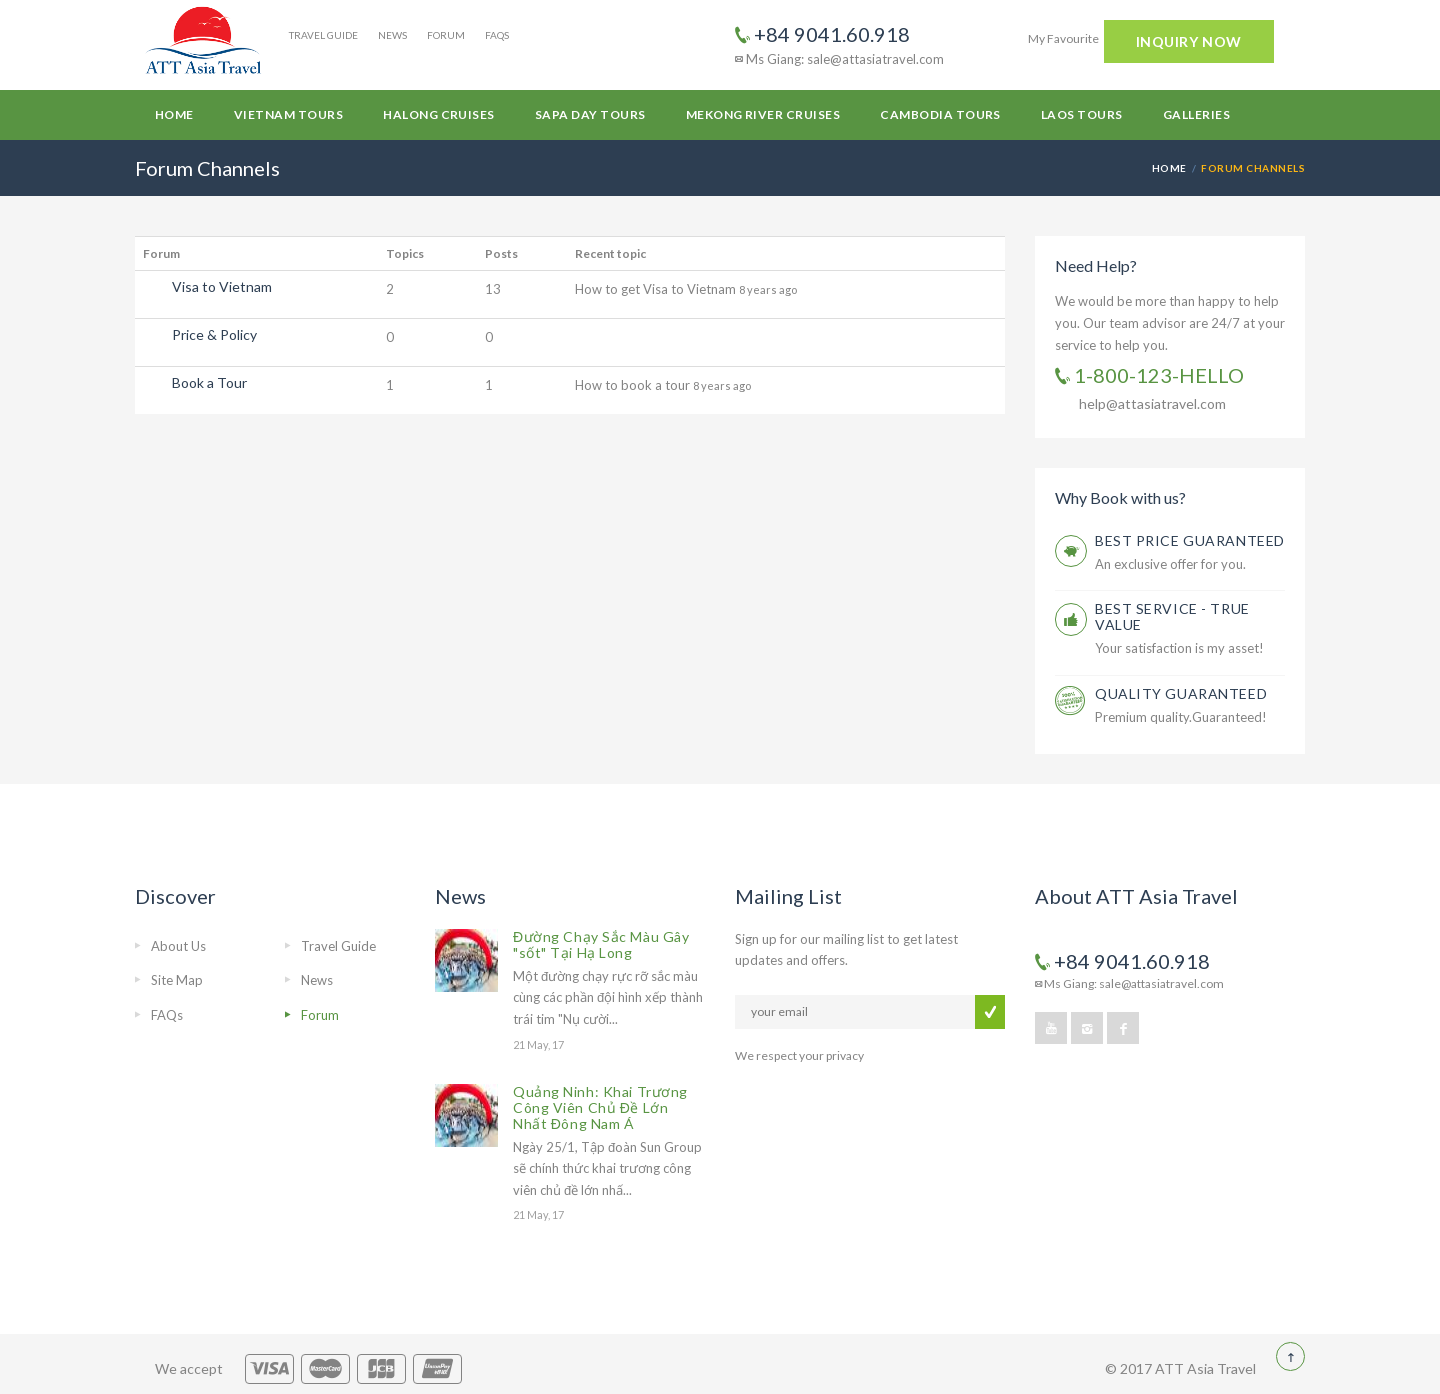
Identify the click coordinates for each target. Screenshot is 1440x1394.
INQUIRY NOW (1189, 41)
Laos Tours (1082, 114)
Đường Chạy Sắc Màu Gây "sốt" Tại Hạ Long (601, 944)
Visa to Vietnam (222, 286)
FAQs (497, 35)
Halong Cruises (439, 114)
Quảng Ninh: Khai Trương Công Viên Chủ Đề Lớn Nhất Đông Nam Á (600, 1107)
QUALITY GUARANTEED (1181, 693)
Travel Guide (323, 35)
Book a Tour (209, 382)
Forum (446, 35)
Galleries (1196, 114)
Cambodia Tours (940, 114)
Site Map (177, 980)
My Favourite (1063, 38)
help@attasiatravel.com (1152, 403)
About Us (178, 946)
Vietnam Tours (288, 114)
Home (174, 114)
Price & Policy (214, 334)
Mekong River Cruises (763, 114)
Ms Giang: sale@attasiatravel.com (839, 59)
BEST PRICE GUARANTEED (1190, 540)
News (392, 35)
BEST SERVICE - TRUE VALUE (1172, 616)
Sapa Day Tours (590, 114)
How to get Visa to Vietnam (657, 289)
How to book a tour (634, 385)
